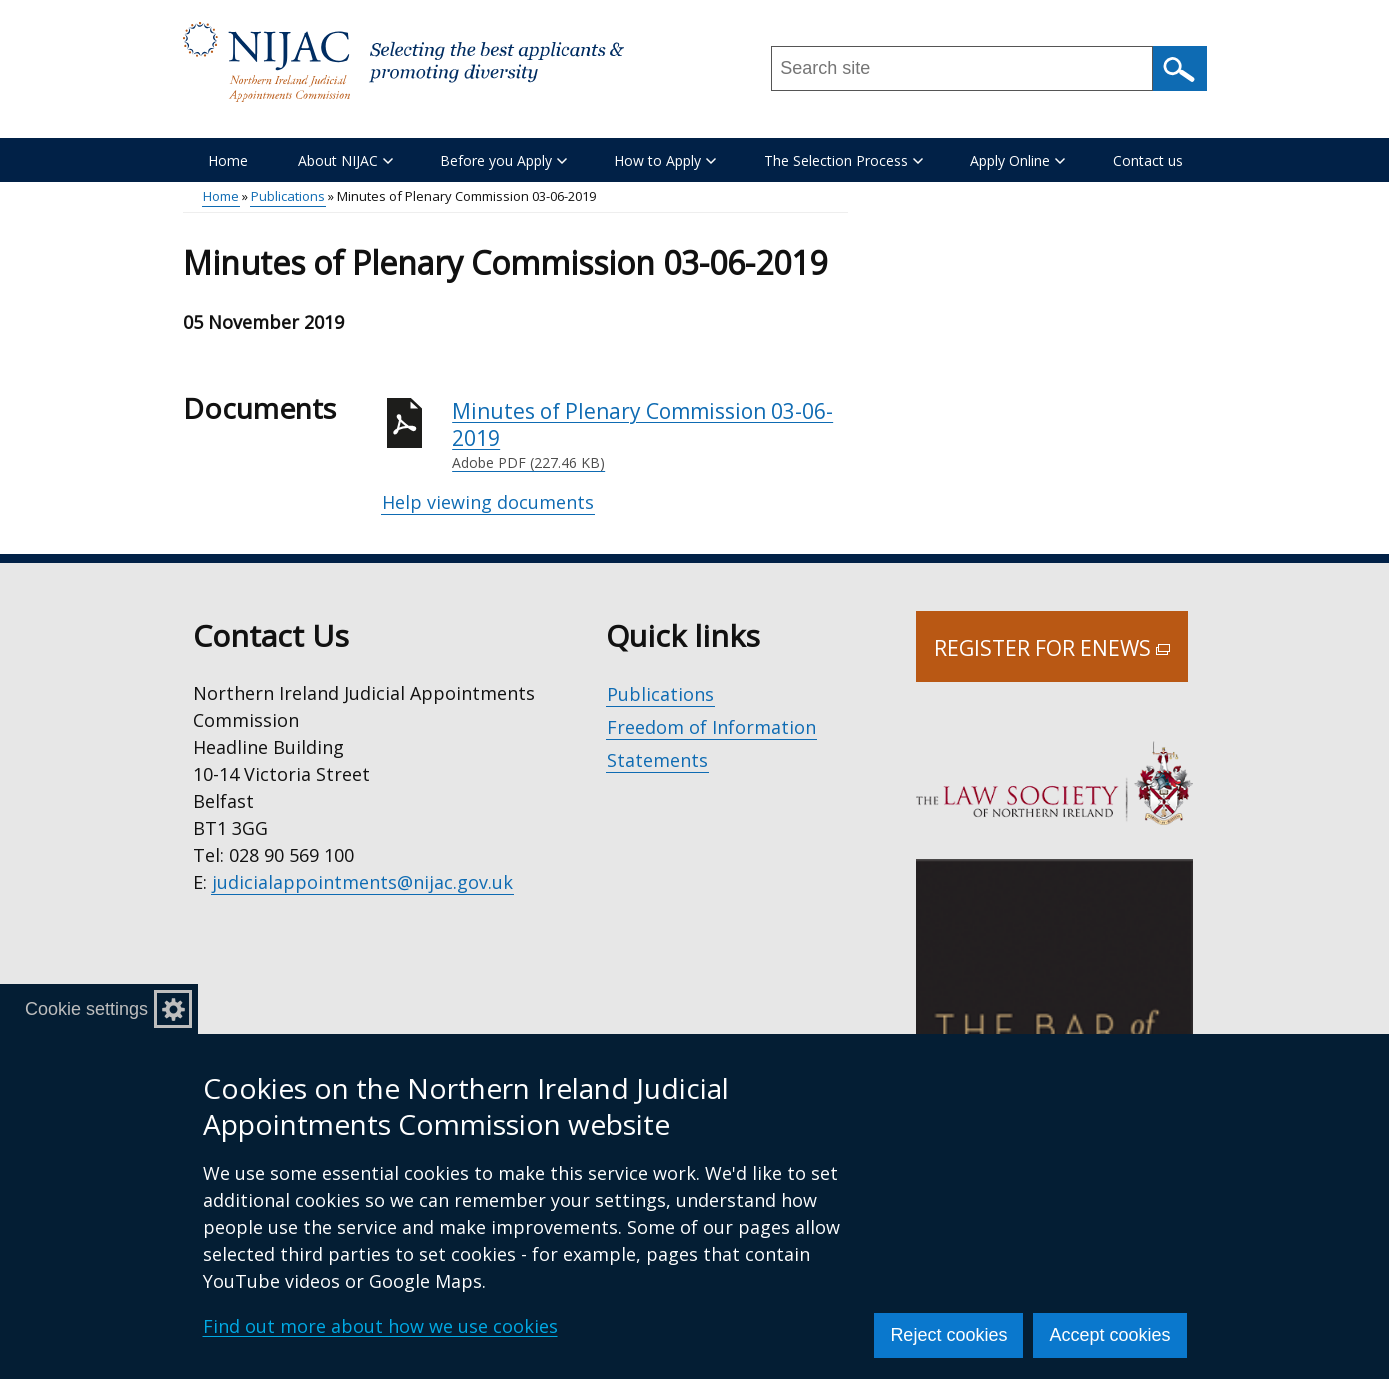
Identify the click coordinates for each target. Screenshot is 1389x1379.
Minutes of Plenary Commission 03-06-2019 (650, 435)
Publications (288, 196)
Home (228, 160)
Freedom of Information (711, 727)
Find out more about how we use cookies (380, 1326)
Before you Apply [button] (503, 160)
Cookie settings (86, 1009)
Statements (657, 760)
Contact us (1148, 160)
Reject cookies (948, 1335)
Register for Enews (1060, 658)
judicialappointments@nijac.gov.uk (362, 882)
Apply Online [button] (1017, 160)
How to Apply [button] (665, 160)
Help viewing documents (488, 502)
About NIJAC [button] (345, 160)
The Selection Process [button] (843, 160)
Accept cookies (1109, 1335)
